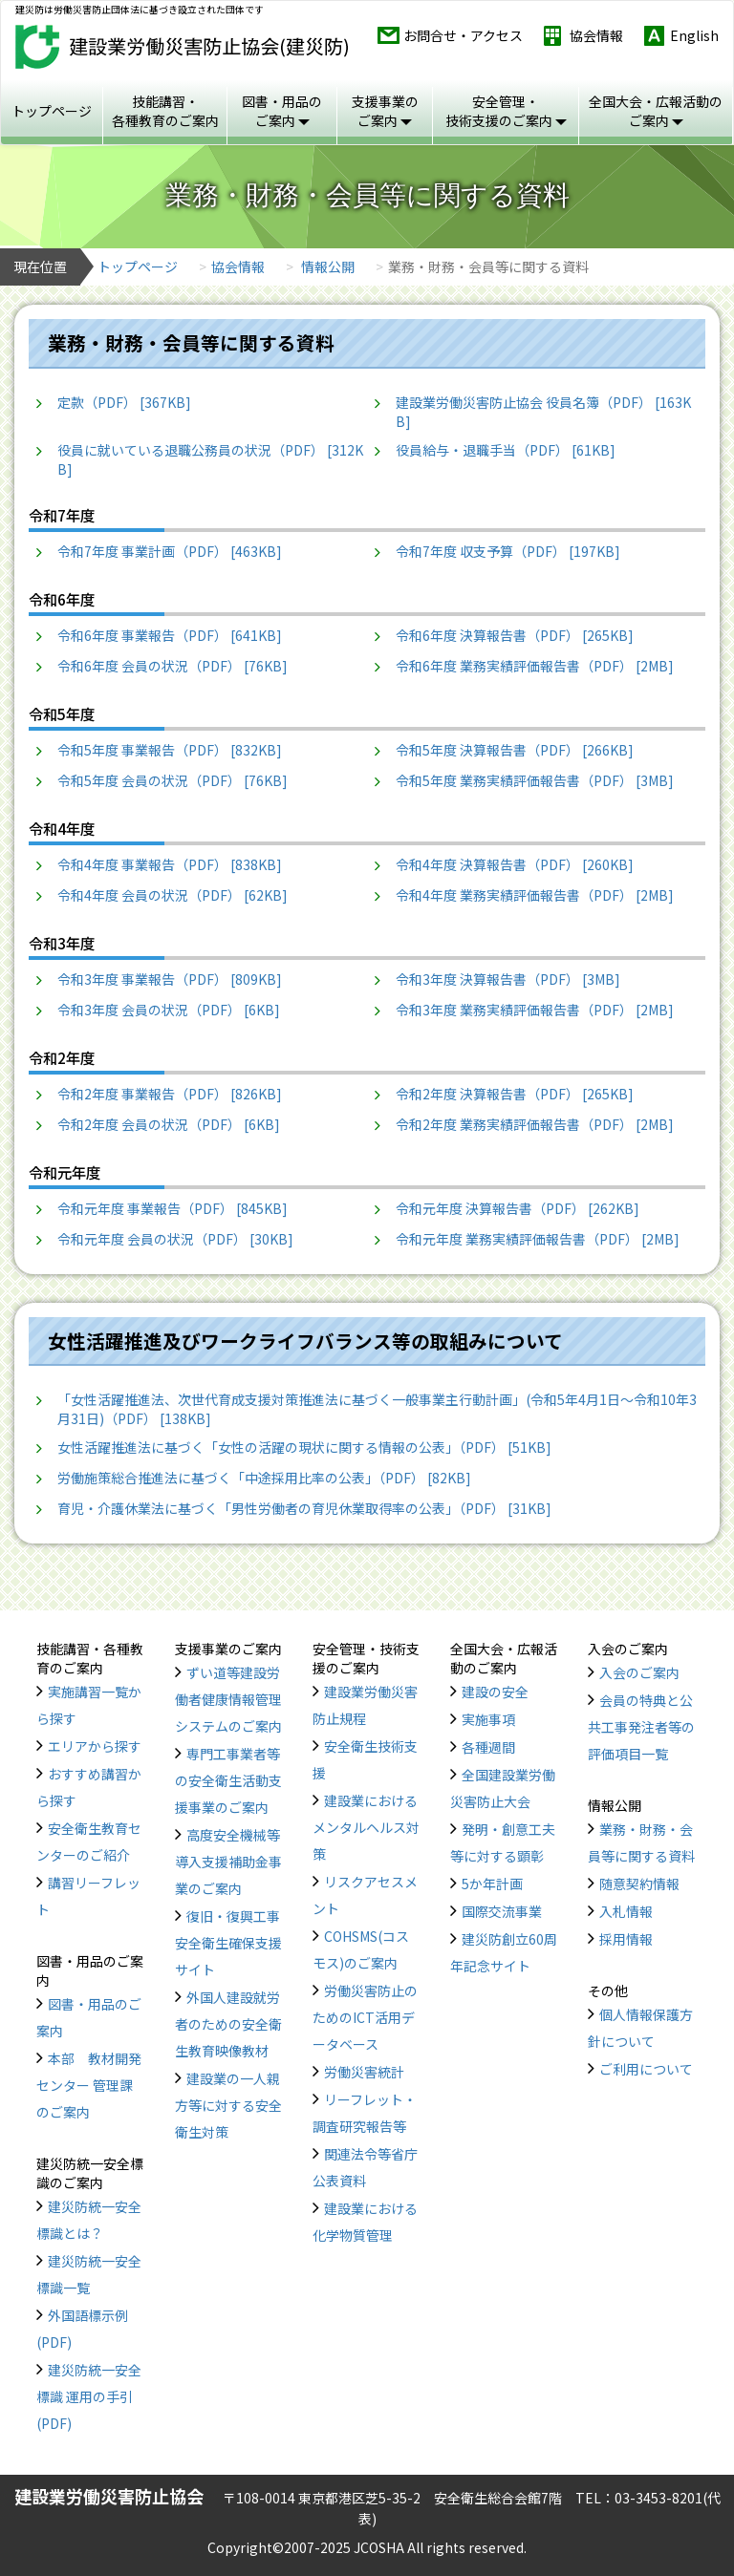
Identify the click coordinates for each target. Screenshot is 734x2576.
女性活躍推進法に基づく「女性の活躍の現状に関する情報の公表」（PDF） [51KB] (304, 1447)
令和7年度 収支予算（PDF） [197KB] (508, 551)
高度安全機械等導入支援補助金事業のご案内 (228, 1861)
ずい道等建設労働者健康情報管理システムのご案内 (228, 1699)
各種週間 (488, 1746)
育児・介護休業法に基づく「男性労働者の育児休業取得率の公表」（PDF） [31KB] (304, 1508)
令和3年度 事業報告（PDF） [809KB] (169, 979)
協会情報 (596, 35)
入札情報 (626, 1911)
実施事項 (488, 1719)
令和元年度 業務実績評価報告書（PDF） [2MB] (538, 1238)
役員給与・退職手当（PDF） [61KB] (505, 449)
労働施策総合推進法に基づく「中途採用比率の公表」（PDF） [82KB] (264, 1477)
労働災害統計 (364, 2071)
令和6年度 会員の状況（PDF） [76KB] (172, 665)
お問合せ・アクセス (463, 35)
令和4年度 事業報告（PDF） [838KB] (169, 864)
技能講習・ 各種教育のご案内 (165, 111)
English (694, 35)
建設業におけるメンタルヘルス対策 (366, 1827)
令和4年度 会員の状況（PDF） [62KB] (172, 895)
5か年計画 (492, 1883)
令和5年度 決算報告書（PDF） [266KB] (515, 749)
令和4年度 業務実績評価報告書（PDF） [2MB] (535, 895)
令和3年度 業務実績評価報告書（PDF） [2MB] (535, 1009)
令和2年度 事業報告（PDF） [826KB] (169, 1093)
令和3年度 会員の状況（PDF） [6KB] (168, 1009)
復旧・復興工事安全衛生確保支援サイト (228, 1942)
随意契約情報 (639, 1883)
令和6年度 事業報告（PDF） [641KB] (169, 635)
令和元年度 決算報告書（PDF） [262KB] (517, 1208)
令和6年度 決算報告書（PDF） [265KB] (515, 635)
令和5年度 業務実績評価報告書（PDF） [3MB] (535, 780)
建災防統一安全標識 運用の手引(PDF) (88, 2396)
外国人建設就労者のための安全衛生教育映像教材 (228, 2024)
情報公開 (328, 266)
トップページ (51, 110)
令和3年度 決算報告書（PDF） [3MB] (508, 979)
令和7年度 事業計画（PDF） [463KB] (169, 551)
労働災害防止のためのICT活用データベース (365, 2017)
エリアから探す (94, 1746)
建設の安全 (495, 1691)
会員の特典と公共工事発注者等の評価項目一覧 (641, 1727)
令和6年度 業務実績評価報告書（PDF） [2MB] (535, 665)
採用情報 (626, 1938)
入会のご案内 (639, 1672)
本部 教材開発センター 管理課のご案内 (88, 2085)
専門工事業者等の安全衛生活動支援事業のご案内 (228, 1780)
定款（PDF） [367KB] (124, 402)
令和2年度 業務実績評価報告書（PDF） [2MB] (535, 1124)
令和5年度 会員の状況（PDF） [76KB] (172, 780)
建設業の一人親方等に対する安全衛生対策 (228, 2105)
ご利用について (646, 2068)
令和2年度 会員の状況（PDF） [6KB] (168, 1124)
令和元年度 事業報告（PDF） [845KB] (172, 1208)
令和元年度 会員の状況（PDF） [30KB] (175, 1238)
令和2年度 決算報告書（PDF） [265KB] (515, 1093)
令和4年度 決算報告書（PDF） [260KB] (515, 864)
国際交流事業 (502, 1911)
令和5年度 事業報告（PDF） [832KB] (169, 749)
